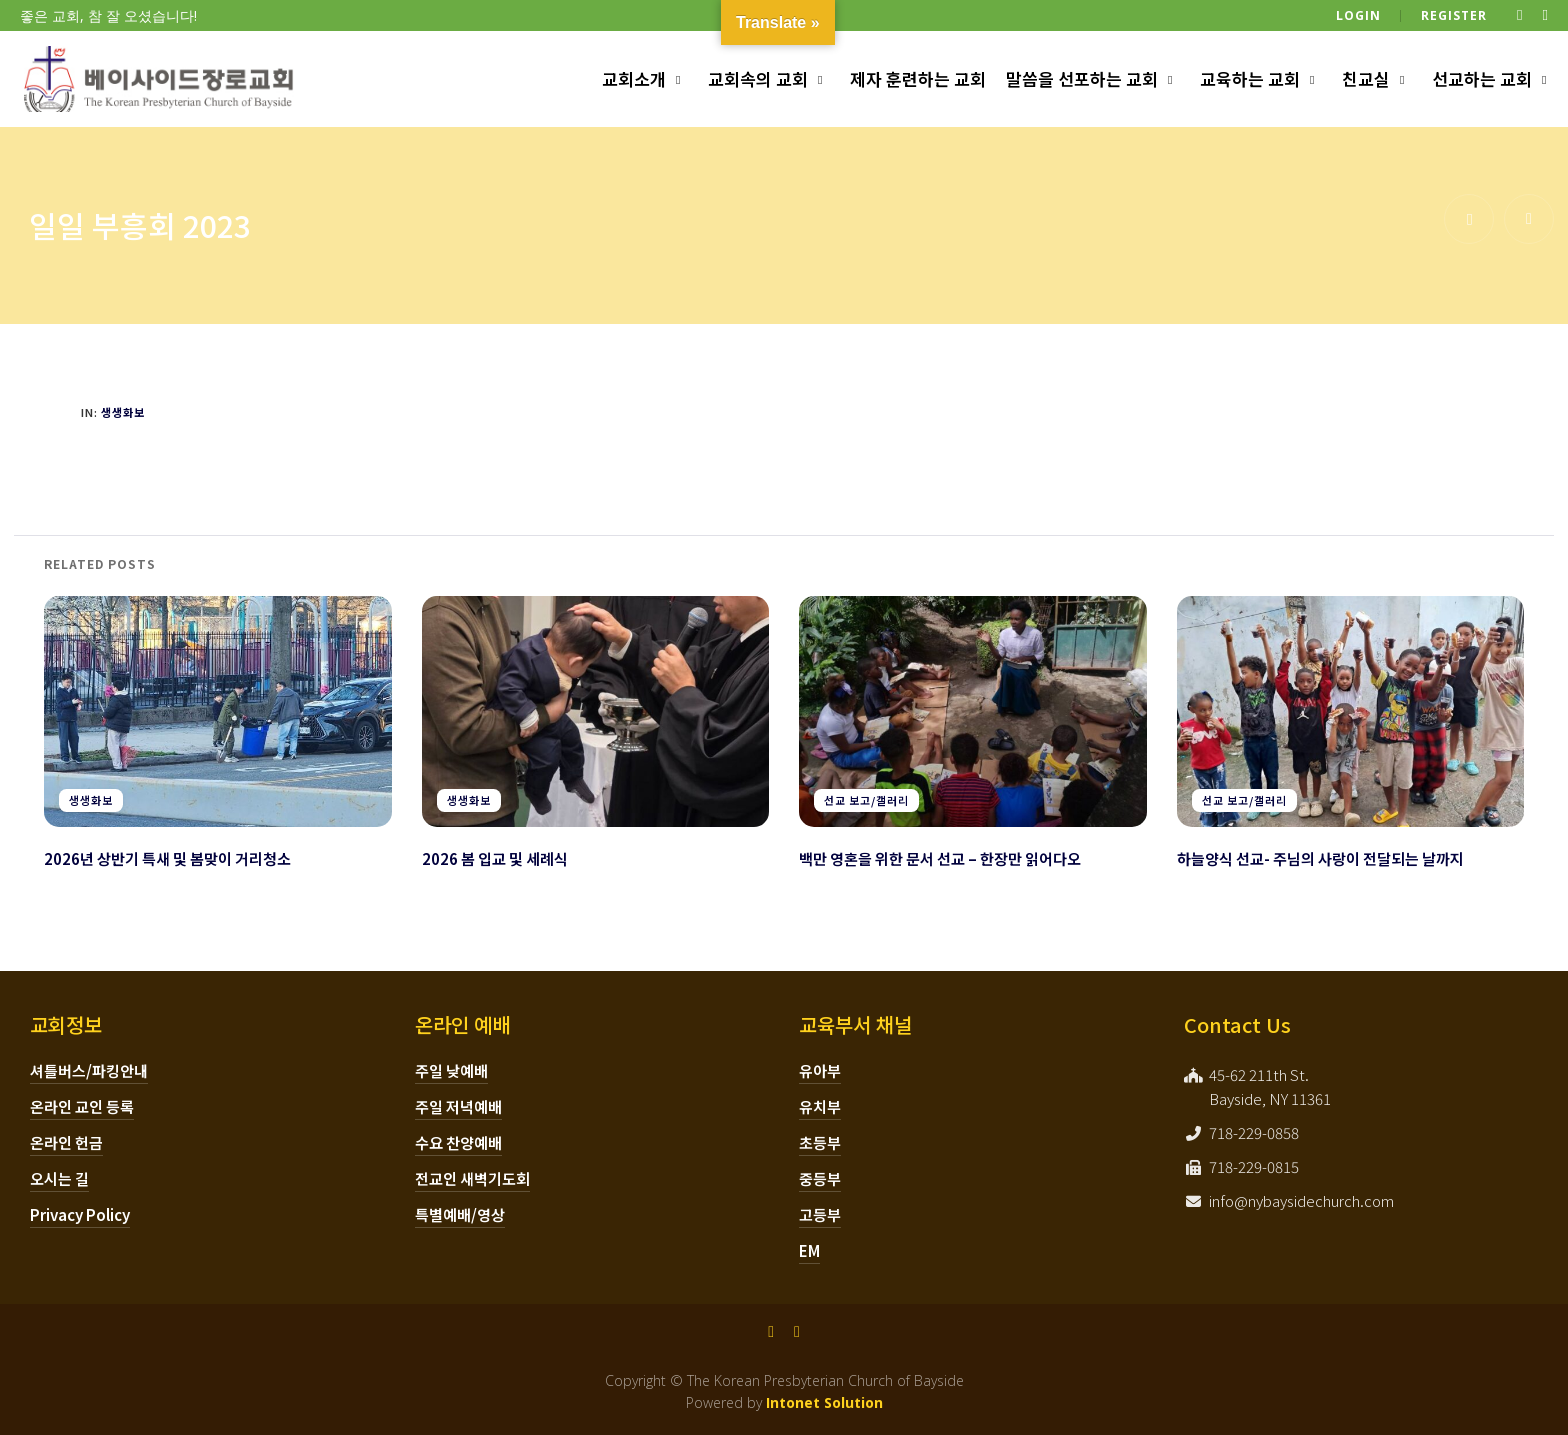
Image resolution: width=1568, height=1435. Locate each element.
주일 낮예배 (451, 1070)
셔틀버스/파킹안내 (89, 1070)
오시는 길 (59, 1178)
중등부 (820, 1178)
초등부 (820, 1142)
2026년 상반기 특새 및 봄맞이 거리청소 (167, 858)
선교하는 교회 (1482, 78)
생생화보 (123, 412)
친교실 (1366, 78)
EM (809, 1250)
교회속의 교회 (758, 78)
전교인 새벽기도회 (472, 1178)
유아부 (820, 1070)
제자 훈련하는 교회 (918, 78)
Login (1358, 15)
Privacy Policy (80, 1214)
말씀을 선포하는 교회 (1082, 78)
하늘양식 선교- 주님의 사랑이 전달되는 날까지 (1320, 858)
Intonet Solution (824, 1402)
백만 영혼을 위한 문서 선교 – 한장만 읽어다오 (940, 858)
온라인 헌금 (66, 1142)
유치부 (820, 1106)
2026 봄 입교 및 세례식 (495, 858)
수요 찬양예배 (458, 1142)
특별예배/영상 (460, 1214)
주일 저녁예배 (458, 1106)
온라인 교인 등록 (82, 1106)
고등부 (820, 1214)
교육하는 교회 (1250, 78)
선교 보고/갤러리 (866, 800)
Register (1454, 15)
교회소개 (634, 78)
